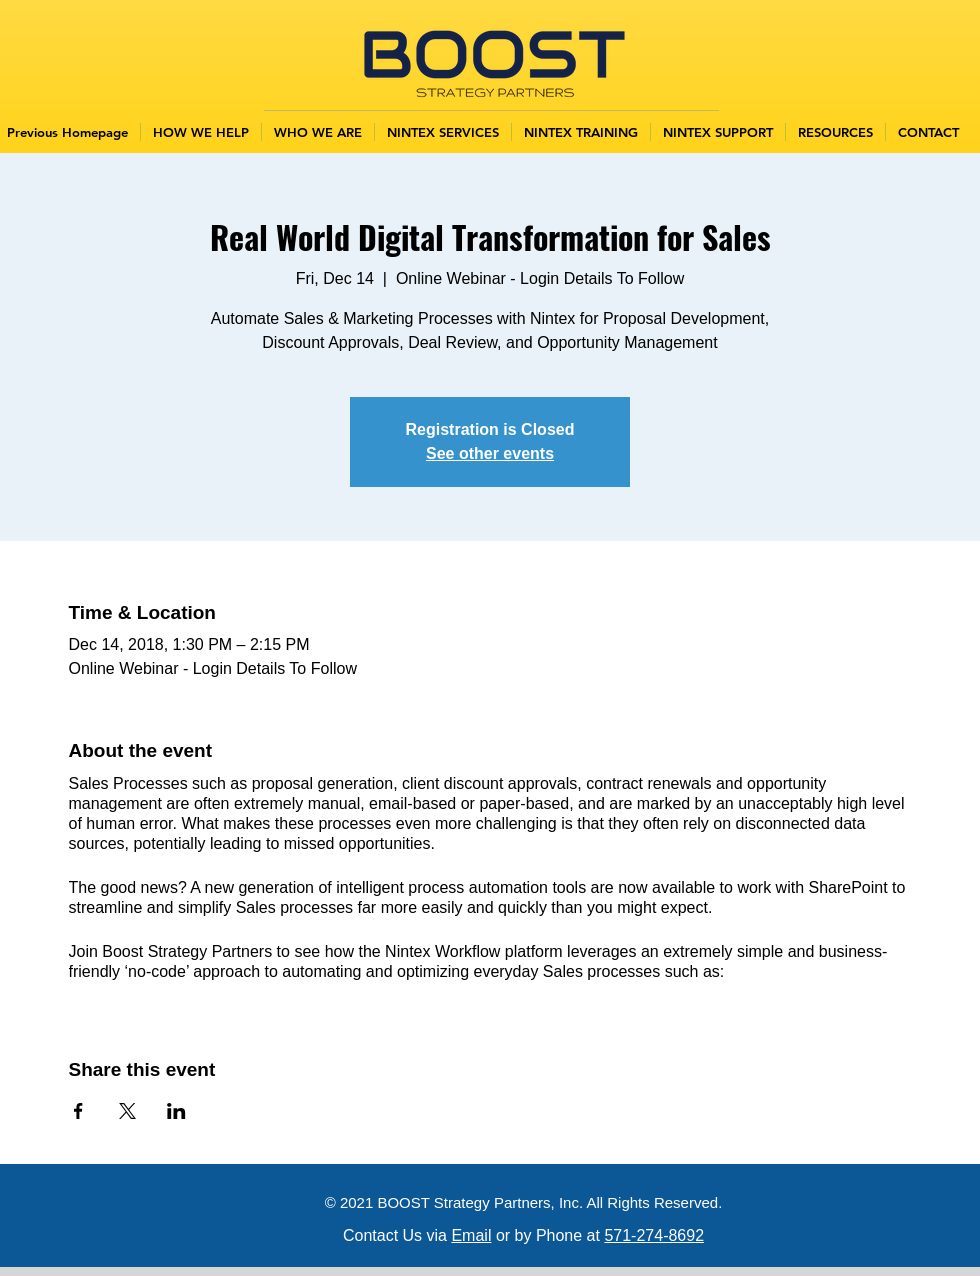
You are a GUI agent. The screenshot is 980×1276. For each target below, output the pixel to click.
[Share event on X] (127, 1111)
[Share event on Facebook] (78, 1111)
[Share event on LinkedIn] (176, 1111)
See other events (490, 453)
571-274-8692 (654, 1235)
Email (471, 1235)
